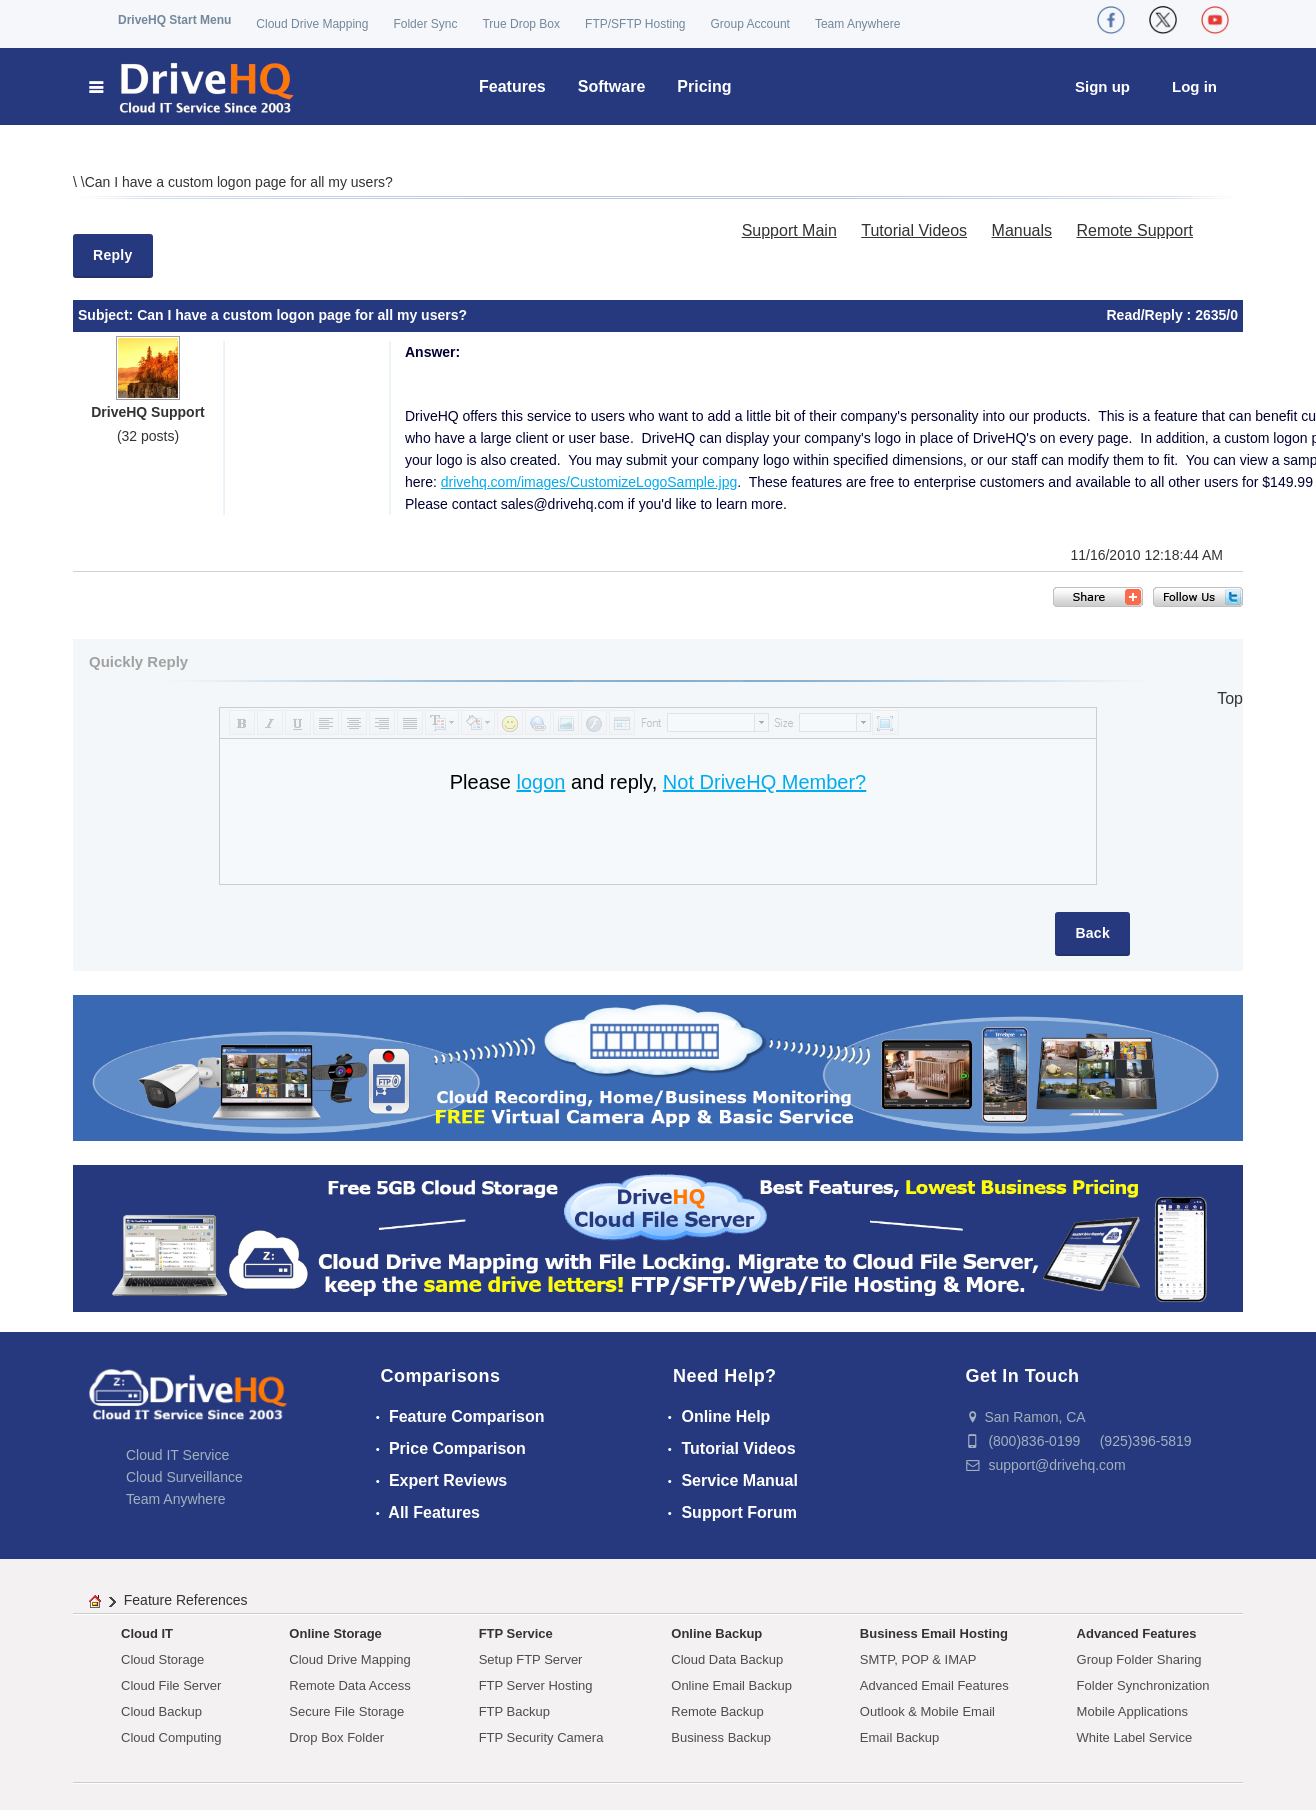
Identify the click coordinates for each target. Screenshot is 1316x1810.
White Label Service (1135, 1737)
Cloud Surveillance (184, 1477)
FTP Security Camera (541, 1737)
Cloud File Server (171, 1685)
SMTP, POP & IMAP (918, 1659)
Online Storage (335, 1633)
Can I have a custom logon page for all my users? (239, 182)
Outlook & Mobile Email (927, 1711)
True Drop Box (521, 24)
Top (1230, 698)
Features (512, 86)
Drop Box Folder (336, 1737)
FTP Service (516, 1633)
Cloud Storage (162, 1659)
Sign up (1102, 86)
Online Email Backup (731, 1685)
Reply (113, 255)
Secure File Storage (346, 1711)
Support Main (789, 230)
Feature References (186, 1600)
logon (540, 782)
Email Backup (899, 1737)
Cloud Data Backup (727, 1659)
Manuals (1022, 230)
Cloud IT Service (177, 1455)
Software (612, 86)
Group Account (750, 24)
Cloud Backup (161, 1711)
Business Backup (721, 1737)
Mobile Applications (1132, 1711)
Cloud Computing (171, 1737)
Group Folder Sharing (1139, 1659)
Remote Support (1134, 230)
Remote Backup (717, 1711)
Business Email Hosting (934, 1633)
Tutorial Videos (914, 230)
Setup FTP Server (531, 1659)
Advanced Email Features (934, 1685)
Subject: (107, 315)
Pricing (704, 86)
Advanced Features (1137, 1633)
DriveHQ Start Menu (174, 20)
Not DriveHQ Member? (764, 782)
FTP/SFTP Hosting (635, 24)
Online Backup (716, 1633)
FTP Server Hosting (536, 1685)
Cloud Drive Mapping (312, 24)
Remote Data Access (349, 1685)
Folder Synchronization (1143, 1685)
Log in (1194, 86)
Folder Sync (425, 24)
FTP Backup (514, 1711)
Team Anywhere (857, 24)
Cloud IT (147, 1633)
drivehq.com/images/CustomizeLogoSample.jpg (589, 482)
